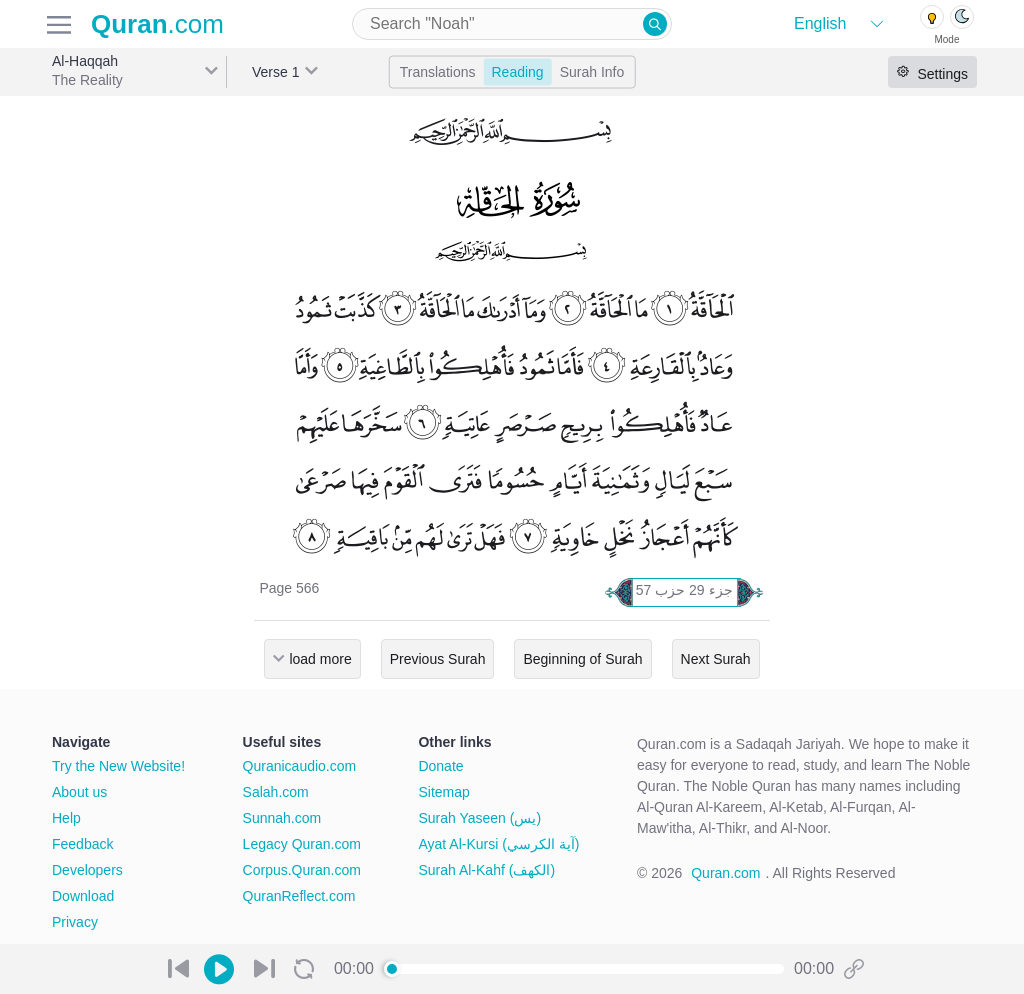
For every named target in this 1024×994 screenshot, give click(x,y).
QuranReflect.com (299, 896)
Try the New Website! (118, 766)
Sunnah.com (282, 818)
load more (320, 659)
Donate (440, 766)
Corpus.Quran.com (302, 870)
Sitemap (443, 792)
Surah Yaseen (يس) (479, 818)
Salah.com (276, 792)
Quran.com (725, 873)
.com (157, 24)
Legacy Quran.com (302, 844)
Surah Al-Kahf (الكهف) (486, 870)
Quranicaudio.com (300, 766)
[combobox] (512, 24)
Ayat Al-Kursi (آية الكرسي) (498, 844)
